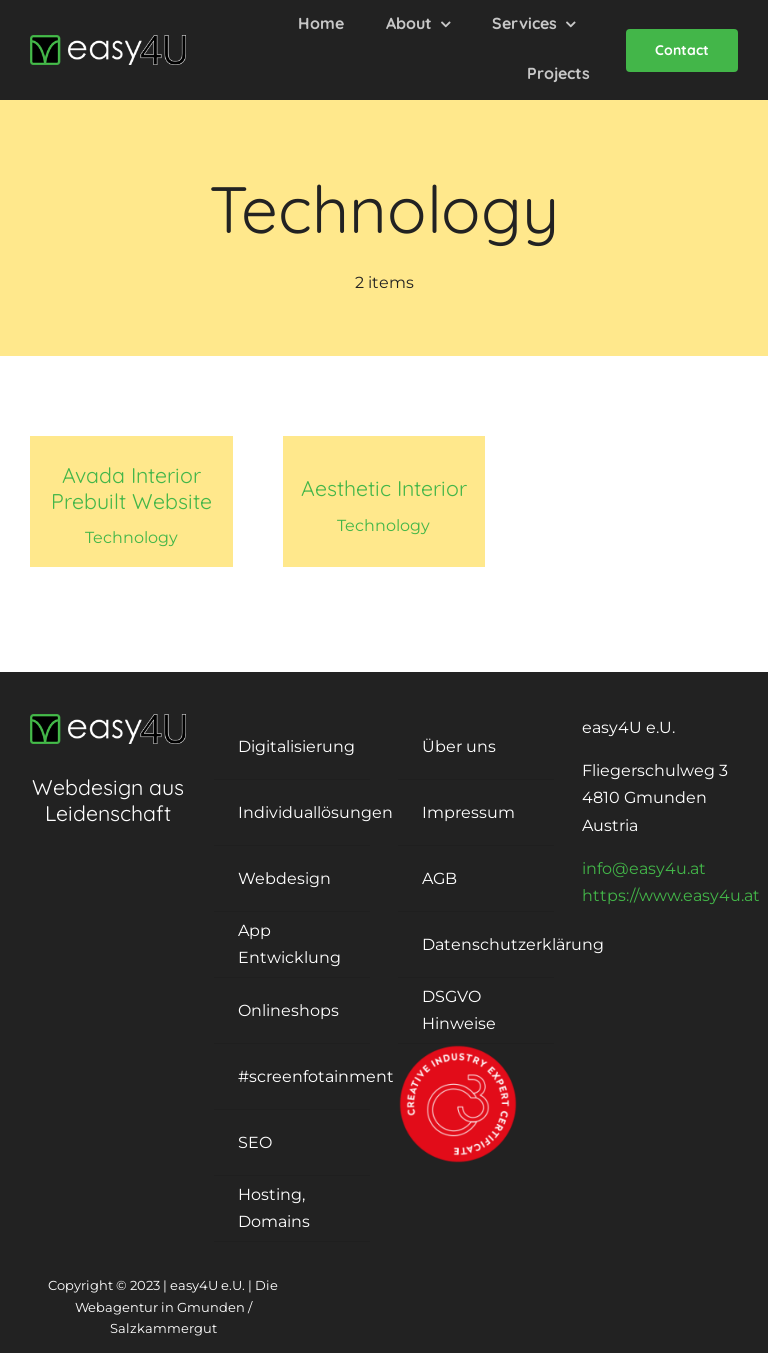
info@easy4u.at (644, 868)
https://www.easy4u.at (671, 895)
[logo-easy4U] (108, 42)
